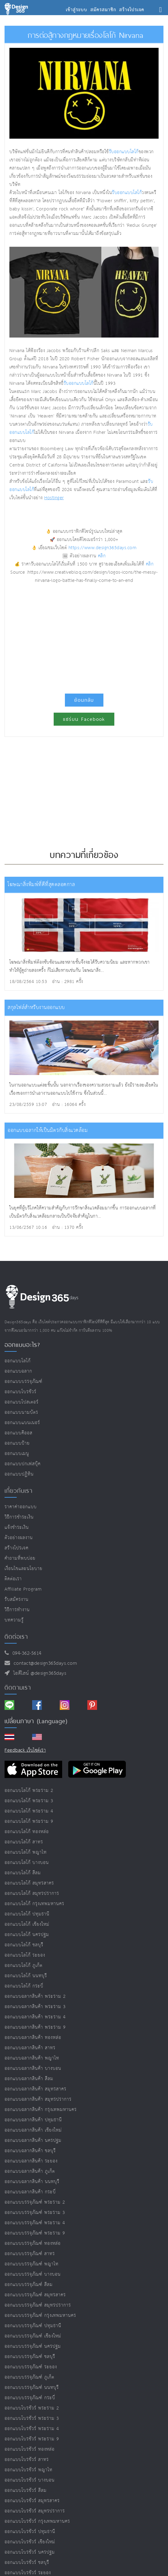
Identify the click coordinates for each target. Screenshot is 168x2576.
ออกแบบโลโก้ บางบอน (27, 1863)
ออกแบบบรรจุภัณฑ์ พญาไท (32, 2264)
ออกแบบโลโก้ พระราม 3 (29, 1801)
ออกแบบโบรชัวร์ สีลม (26, 2490)
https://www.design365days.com (103, 548)
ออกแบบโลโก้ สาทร (24, 1842)
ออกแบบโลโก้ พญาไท (26, 1852)
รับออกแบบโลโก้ (124, 152)
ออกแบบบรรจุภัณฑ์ (23, 1381)
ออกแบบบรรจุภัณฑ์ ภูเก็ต (29, 2377)
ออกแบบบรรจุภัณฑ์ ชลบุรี (30, 2357)
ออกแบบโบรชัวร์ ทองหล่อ (30, 2449)
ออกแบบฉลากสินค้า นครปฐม (33, 2140)
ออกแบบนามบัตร (21, 1412)
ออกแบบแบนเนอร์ (22, 1423)
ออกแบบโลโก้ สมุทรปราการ (32, 1893)
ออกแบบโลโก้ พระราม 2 (29, 1790)
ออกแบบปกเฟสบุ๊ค (23, 1464)
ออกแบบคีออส (18, 1433)
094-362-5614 (25, 1653)
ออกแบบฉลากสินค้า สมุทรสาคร (35, 2089)
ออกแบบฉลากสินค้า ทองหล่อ (33, 2037)
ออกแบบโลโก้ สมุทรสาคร (29, 1883)
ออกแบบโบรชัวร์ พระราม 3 (32, 2418)
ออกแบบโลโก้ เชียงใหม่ (27, 1924)
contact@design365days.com (43, 1663)
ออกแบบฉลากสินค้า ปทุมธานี (33, 2120)
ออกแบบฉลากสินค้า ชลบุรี (30, 2151)
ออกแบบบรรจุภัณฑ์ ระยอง (31, 2367)
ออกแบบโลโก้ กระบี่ (24, 1986)
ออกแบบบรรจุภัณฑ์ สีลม (29, 2285)
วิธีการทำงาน (17, 1610)
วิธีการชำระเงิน (19, 1517)
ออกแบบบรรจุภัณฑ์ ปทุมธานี (33, 2326)
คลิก (102, 556)
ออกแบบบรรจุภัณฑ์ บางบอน (33, 2274)
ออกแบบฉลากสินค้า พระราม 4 (35, 2017)
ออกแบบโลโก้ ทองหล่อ (27, 1832)
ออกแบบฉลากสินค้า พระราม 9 (35, 2027)
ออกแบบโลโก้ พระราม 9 (29, 1821)
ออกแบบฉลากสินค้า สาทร (30, 2048)
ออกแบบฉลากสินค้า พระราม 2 (35, 1996)
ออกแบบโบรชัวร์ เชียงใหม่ (30, 2542)
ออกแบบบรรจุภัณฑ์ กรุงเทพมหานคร (40, 2315)
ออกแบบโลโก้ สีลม (23, 1873)
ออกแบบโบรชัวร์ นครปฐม (30, 2552)
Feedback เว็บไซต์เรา (25, 1750)
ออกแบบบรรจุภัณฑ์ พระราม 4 (35, 2223)
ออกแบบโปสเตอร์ (22, 1402)
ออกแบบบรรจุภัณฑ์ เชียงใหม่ (33, 2336)
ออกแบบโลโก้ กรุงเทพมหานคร (34, 1904)
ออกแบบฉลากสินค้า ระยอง (31, 2161)
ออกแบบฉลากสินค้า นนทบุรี (32, 2182)
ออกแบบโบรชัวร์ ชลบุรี (27, 2562)
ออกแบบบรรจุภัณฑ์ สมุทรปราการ (38, 2305)
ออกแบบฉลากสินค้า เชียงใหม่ (33, 2130)
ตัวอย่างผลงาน (19, 1538)
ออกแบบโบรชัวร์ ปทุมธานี (30, 2532)
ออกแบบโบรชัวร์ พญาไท (28, 2470)
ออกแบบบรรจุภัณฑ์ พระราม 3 (35, 2212)
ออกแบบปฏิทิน (19, 1474)
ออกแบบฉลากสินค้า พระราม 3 (35, 2007)
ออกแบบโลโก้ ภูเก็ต (23, 1965)
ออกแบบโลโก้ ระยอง (25, 1955)
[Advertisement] (84, 636)
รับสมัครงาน (17, 1599)
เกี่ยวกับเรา (18, 1491)
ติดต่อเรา (13, 1579)
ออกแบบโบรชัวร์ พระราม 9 (32, 2439)
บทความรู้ (14, 1620)
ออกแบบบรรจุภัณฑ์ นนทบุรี (32, 2387)
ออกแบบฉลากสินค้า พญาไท (32, 2058)
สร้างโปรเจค (17, 1548)
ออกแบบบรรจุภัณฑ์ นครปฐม (33, 2346)
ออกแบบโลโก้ (18, 1361)
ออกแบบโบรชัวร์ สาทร (27, 2460)
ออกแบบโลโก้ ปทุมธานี (27, 1914)
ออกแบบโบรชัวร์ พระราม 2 (32, 2408)
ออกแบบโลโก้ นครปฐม (27, 1935)
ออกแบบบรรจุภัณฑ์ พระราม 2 (35, 2202)
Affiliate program (23, 1589)
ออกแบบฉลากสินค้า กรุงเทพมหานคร (41, 2110)
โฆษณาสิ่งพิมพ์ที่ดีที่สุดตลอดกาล (41, 884)
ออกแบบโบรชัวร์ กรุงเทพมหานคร (37, 2521)
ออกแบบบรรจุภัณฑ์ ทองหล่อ (33, 2243)
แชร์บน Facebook (84, 719)
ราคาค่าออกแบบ (21, 1507)
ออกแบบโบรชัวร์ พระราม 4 (32, 2429)
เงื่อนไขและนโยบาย (23, 1569)
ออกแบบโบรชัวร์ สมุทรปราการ (35, 2511)
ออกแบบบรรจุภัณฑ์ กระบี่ (30, 2398)
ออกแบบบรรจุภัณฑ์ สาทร (30, 2254)
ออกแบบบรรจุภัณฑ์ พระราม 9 (35, 2233)
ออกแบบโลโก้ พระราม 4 (29, 1811)
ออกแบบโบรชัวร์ (20, 1392)
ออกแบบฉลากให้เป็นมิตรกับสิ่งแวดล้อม (48, 1130)
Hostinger (54, 498)
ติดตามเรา (18, 1687)
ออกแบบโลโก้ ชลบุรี (24, 1945)
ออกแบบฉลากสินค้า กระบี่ (30, 2192)
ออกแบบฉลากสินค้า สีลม (29, 2079)
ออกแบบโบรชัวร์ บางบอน (30, 2480)
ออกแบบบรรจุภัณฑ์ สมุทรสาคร (35, 2295)
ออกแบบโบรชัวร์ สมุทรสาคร (32, 2501)
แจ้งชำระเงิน (17, 1527)
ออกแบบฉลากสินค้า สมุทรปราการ (38, 2099)
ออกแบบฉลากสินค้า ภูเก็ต (30, 2171)
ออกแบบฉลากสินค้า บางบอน (33, 2068)
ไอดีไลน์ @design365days (38, 1673)
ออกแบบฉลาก (18, 1371)
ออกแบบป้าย (17, 1443)
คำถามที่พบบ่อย (20, 1558)
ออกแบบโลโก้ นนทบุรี (26, 1976)
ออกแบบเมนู (17, 1454)
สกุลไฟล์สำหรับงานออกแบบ (36, 1007)
